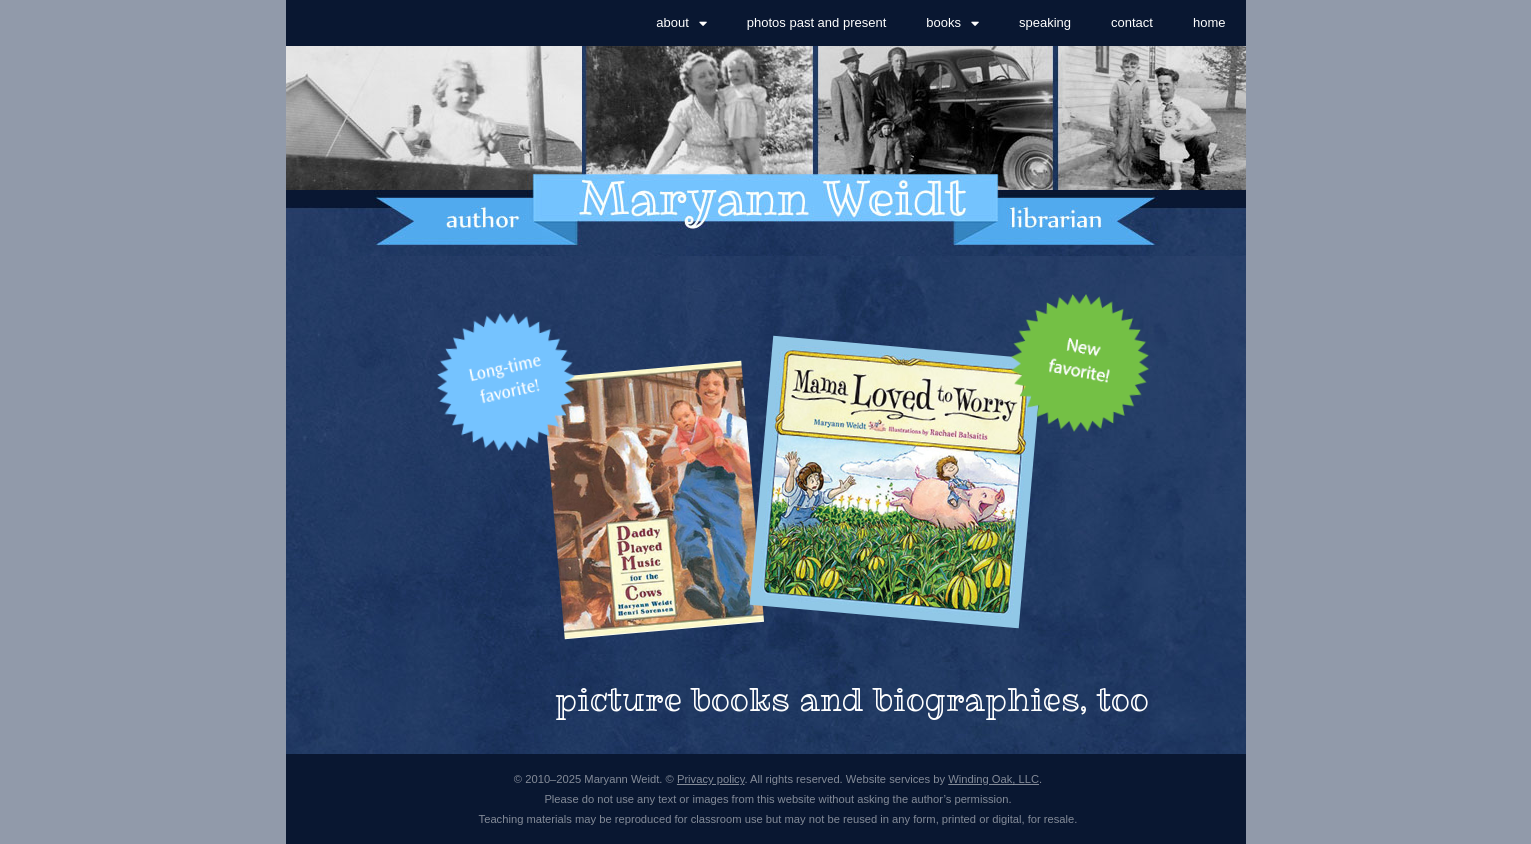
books (952, 23)
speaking (1045, 22)
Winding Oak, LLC (993, 779)
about (681, 23)
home (1209, 22)
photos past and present (817, 22)
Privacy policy (711, 779)
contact (1132, 22)
